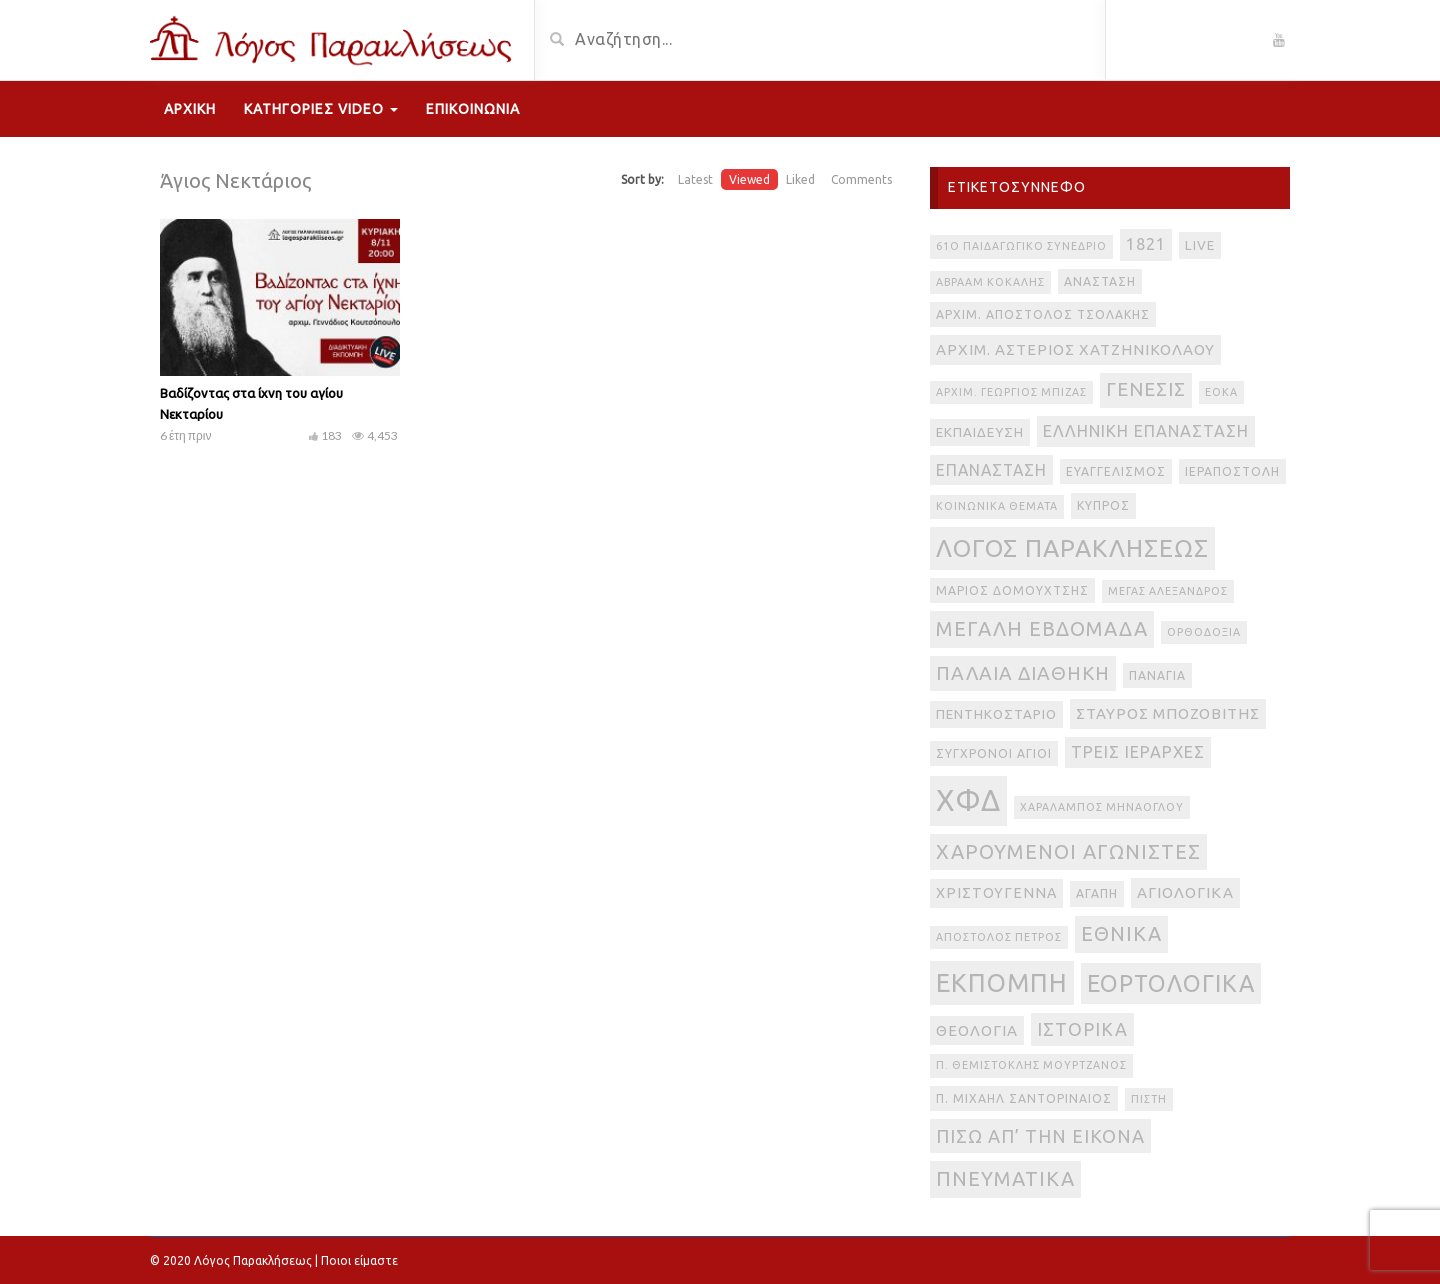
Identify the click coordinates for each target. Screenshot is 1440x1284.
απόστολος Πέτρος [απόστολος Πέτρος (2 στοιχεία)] (999, 937)
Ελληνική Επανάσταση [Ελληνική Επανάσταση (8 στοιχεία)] (1146, 431)
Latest (695, 179)
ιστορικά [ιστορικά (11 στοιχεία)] (1082, 1029)
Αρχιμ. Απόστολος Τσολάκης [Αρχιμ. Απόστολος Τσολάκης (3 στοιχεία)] (1043, 314)
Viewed (749, 179)
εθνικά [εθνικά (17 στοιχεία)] (1121, 933)
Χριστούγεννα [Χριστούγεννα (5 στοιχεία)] (996, 893)
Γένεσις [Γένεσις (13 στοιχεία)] (1146, 389)
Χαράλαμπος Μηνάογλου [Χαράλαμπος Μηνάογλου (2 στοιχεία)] (1102, 807)
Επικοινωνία (473, 109)
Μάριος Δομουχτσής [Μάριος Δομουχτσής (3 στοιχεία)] (1012, 590)
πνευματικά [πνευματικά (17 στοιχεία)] (1005, 1178)
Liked (800, 179)
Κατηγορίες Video (321, 109)
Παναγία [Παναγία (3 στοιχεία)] (1157, 675)
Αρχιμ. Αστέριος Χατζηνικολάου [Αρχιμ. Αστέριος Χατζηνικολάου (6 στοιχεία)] (1075, 349)
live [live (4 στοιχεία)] (1200, 245)
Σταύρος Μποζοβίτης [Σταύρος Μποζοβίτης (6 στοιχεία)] (1168, 713)
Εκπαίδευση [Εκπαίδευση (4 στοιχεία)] (980, 432)
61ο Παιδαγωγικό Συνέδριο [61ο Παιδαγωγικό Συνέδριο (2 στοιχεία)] (1021, 246)
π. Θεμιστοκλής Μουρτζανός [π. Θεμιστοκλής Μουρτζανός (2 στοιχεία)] (1031, 1065)
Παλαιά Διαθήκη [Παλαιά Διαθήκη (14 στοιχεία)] (1023, 673)
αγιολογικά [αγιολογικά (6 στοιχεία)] (1185, 892)
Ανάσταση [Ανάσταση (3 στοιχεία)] (1100, 281)
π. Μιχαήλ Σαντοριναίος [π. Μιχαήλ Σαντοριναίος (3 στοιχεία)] (1024, 1098)
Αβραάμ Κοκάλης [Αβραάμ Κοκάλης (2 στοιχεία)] (990, 282)
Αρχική (190, 109)
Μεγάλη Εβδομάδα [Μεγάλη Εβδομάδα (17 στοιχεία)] (1042, 628)
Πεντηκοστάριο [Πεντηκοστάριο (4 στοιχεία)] (996, 714)
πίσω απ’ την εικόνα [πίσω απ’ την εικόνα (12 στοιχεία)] (1040, 1136)
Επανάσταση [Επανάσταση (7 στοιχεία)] (991, 470)
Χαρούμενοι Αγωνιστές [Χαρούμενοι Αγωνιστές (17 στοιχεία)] (1068, 851)
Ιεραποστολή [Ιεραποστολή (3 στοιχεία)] (1232, 471)
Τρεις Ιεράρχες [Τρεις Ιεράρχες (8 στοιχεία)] (1138, 752)
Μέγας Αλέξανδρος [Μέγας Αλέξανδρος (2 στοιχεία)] (1168, 591)
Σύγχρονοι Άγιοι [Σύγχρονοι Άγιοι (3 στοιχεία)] (994, 753)
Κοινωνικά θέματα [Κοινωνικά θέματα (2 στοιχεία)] (997, 506)
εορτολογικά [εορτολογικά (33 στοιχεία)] (1171, 983)
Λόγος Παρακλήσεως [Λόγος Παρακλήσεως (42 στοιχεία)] (1072, 548)
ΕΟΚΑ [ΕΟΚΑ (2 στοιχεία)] (1221, 392)
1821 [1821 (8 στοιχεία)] (1146, 244)
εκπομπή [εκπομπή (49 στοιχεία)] (1002, 982)
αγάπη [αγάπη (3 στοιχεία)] (1097, 893)
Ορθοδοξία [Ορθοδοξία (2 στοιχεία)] (1204, 632)
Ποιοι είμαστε (359, 1260)
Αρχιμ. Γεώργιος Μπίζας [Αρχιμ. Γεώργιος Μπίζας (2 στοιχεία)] (1011, 392)
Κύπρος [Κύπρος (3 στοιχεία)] (1103, 505)
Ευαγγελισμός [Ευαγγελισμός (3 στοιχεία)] (1116, 471)
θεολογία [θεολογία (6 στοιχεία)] (977, 1030)
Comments (861, 179)
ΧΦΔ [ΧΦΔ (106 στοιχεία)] (968, 800)
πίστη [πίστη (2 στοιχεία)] (1149, 1099)
